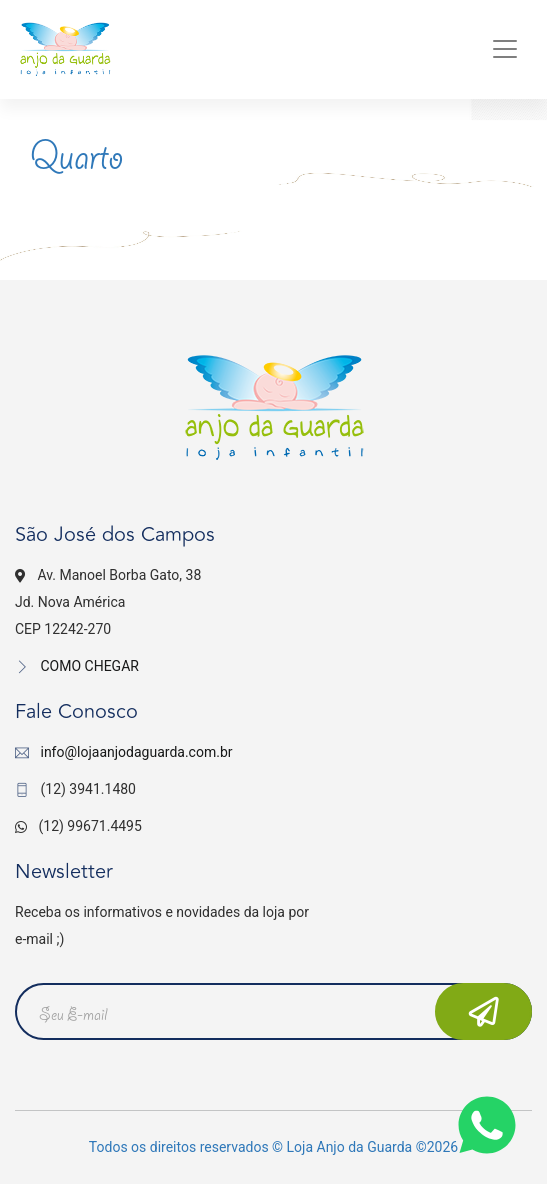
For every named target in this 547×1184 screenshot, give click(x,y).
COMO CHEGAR (77, 666)
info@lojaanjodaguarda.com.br (136, 752)
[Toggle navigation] (505, 49)
